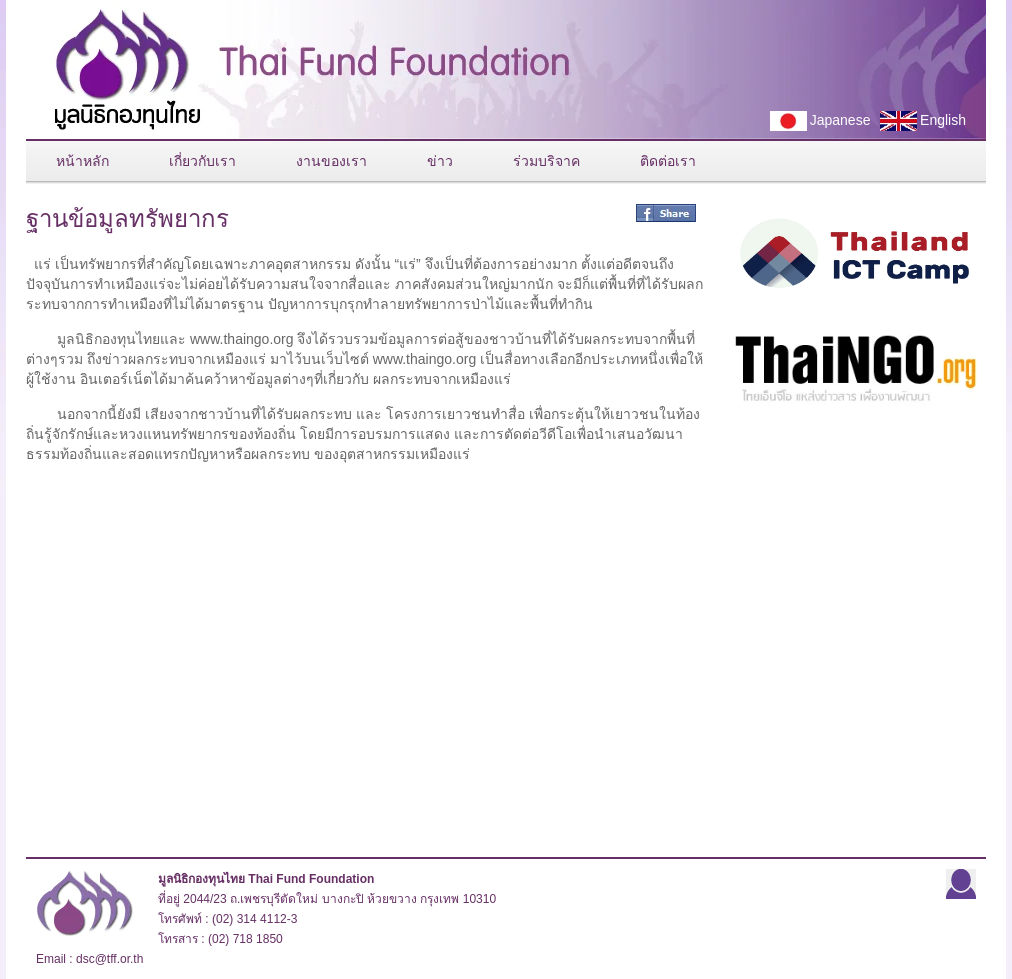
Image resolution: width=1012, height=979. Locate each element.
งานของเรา (331, 161)
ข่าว (440, 161)
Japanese (815, 121)
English (918, 121)
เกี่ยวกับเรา (202, 161)
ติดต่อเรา (668, 161)
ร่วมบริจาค (546, 161)
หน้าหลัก (82, 161)
